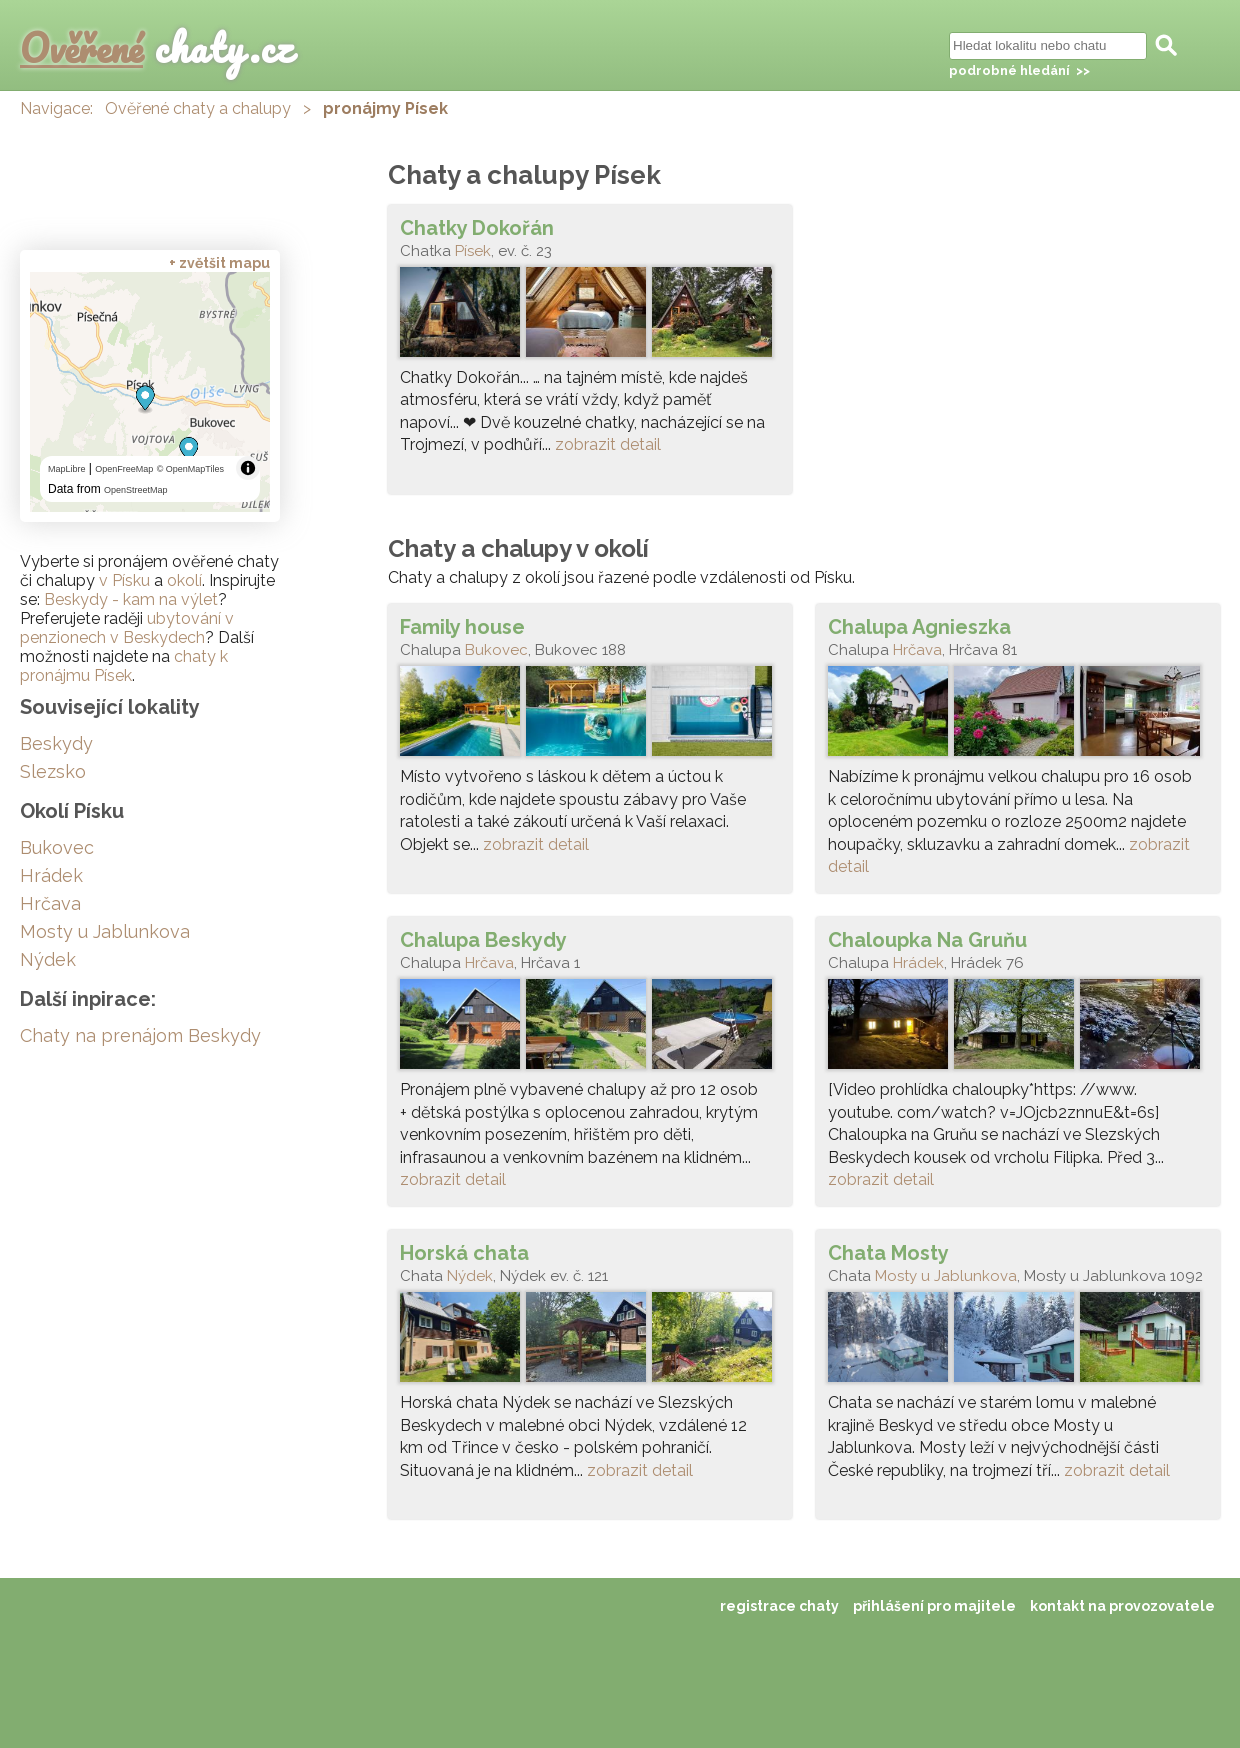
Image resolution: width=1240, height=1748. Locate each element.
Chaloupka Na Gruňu (927, 940)
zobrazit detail (608, 444)
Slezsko (53, 771)
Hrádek (918, 963)
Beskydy (56, 743)
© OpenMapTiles (190, 469)
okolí (184, 580)
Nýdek (470, 1276)
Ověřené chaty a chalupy (198, 108)
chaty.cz (157, 47)
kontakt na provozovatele (1122, 1606)
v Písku (124, 580)
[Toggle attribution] (248, 468)
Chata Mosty (888, 1253)
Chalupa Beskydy (483, 940)
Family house (462, 627)
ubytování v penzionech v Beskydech (127, 628)
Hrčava (917, 650)
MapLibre (67, 469)
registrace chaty (779, 1606)
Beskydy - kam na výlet (131, 599)
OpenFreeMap (124, 469)
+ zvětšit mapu (219, 263)
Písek (473, 251)
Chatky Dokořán (477, 228)
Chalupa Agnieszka (919, 627)
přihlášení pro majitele (934, 1606)
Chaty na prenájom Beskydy (140, 1035)
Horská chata (464, 1253)
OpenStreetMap (136, 490)
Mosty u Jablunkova (946, 1276)
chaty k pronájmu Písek (124, 666)
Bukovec (496, 650)
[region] (150, 392)
